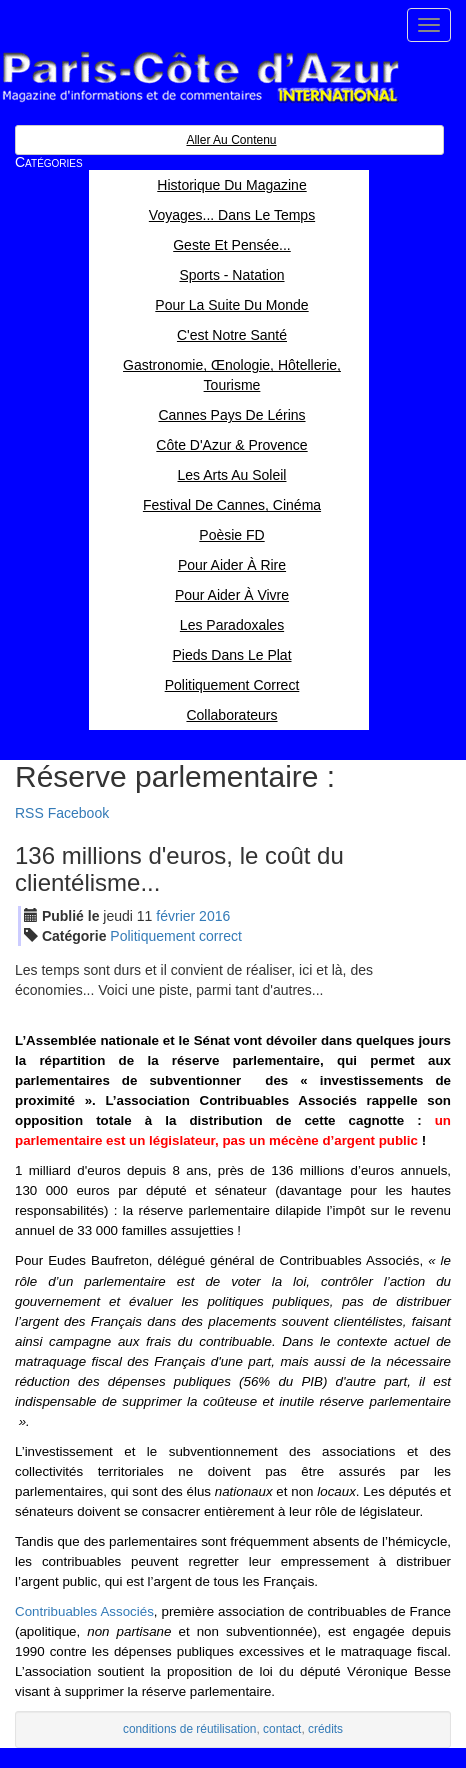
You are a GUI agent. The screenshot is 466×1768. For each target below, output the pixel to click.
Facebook (78, 813)
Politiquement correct (176, 936)
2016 (214, 916)
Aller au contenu (231, 140)
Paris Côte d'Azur (200, 77)
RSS (29, 813)
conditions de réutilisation (190, 1729)
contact (282, 1729)
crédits (325, 1729)
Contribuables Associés (84, 1611)
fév (175, 916)
